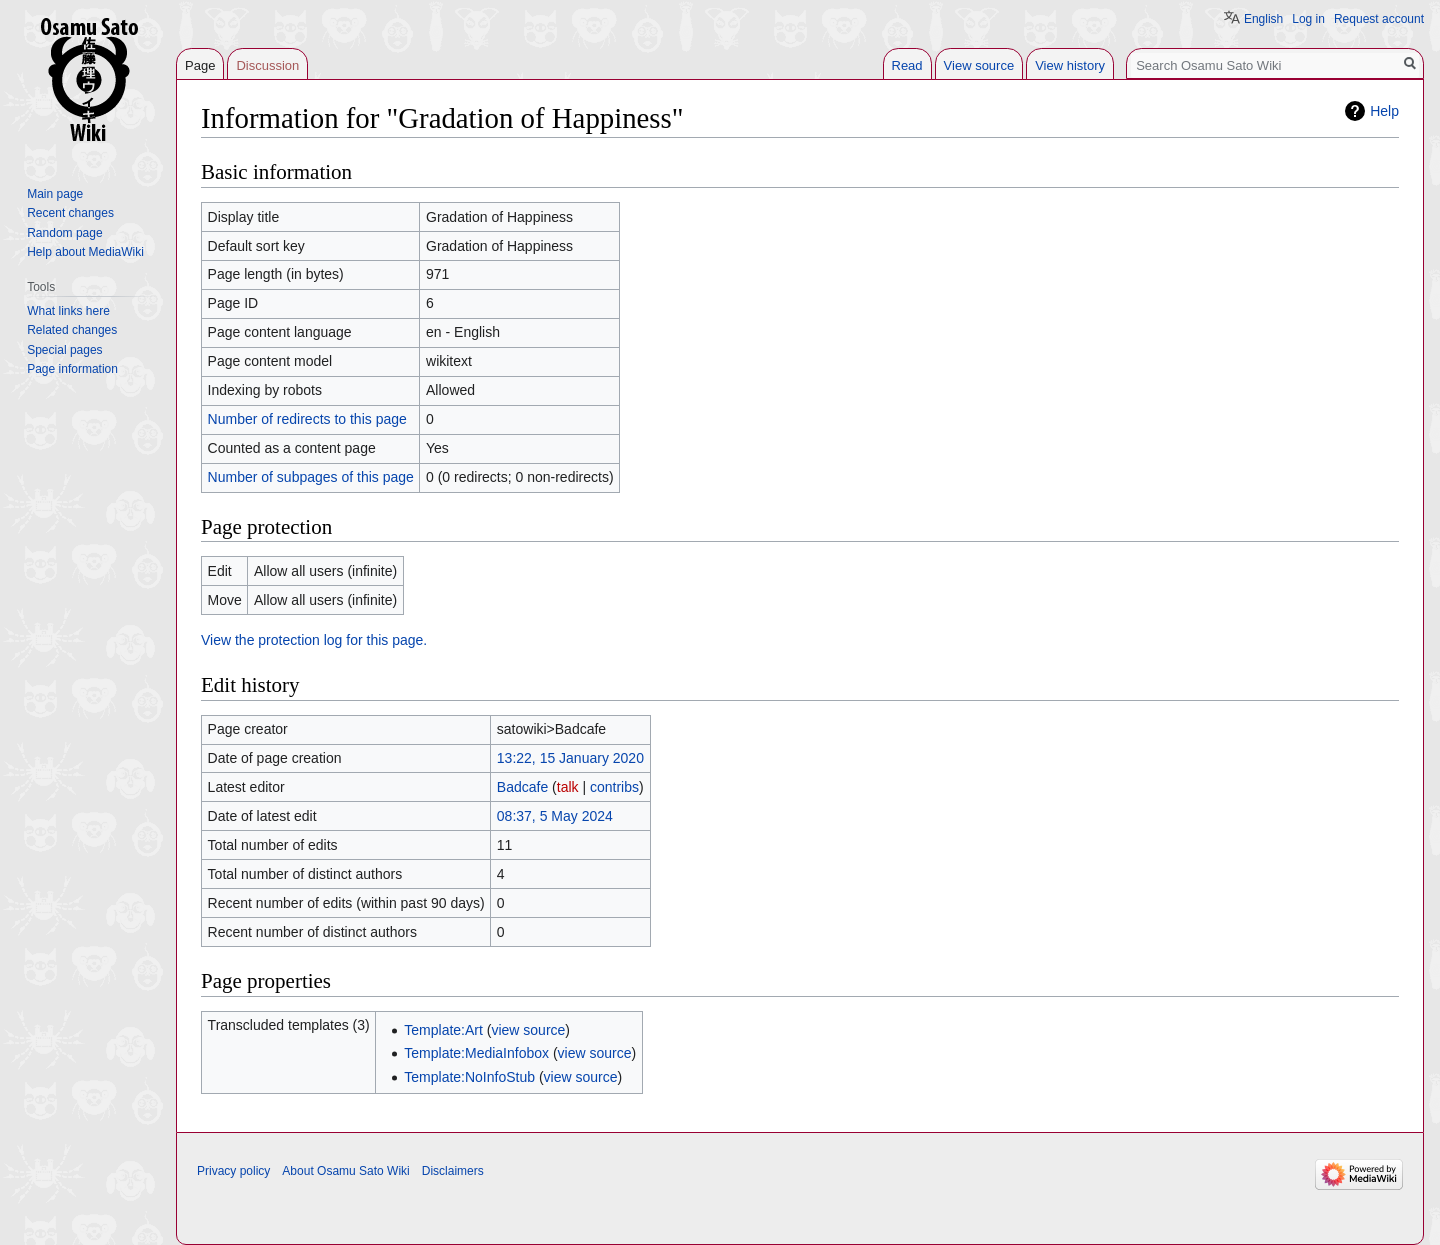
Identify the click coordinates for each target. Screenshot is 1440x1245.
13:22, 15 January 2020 (570, 758)
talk (568, 787)
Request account (1379, 19)
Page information (72, 369)
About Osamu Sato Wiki (345, 1171)
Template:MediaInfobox (476, 1053)
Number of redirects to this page (307, 419)
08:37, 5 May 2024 (555, 816)
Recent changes (70, 213)
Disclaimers (453, 1171)
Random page (64, 233)
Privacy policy (233, 1171)
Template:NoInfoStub (469, 1077)
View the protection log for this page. (314, 640)
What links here (68, 311)
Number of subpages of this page (311, 477)
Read (907, 65)
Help (1384, 111)
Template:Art (443, 1030)
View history (1070, 65)
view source (528, 1030)
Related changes (72, 330)
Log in (1308, 19)
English (1263, 19)
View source (979, 65)
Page (200, 65)
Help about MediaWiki (85, 252)
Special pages (64, 350)
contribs (614, 787)
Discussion (267, 65)
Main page (55, 194)
